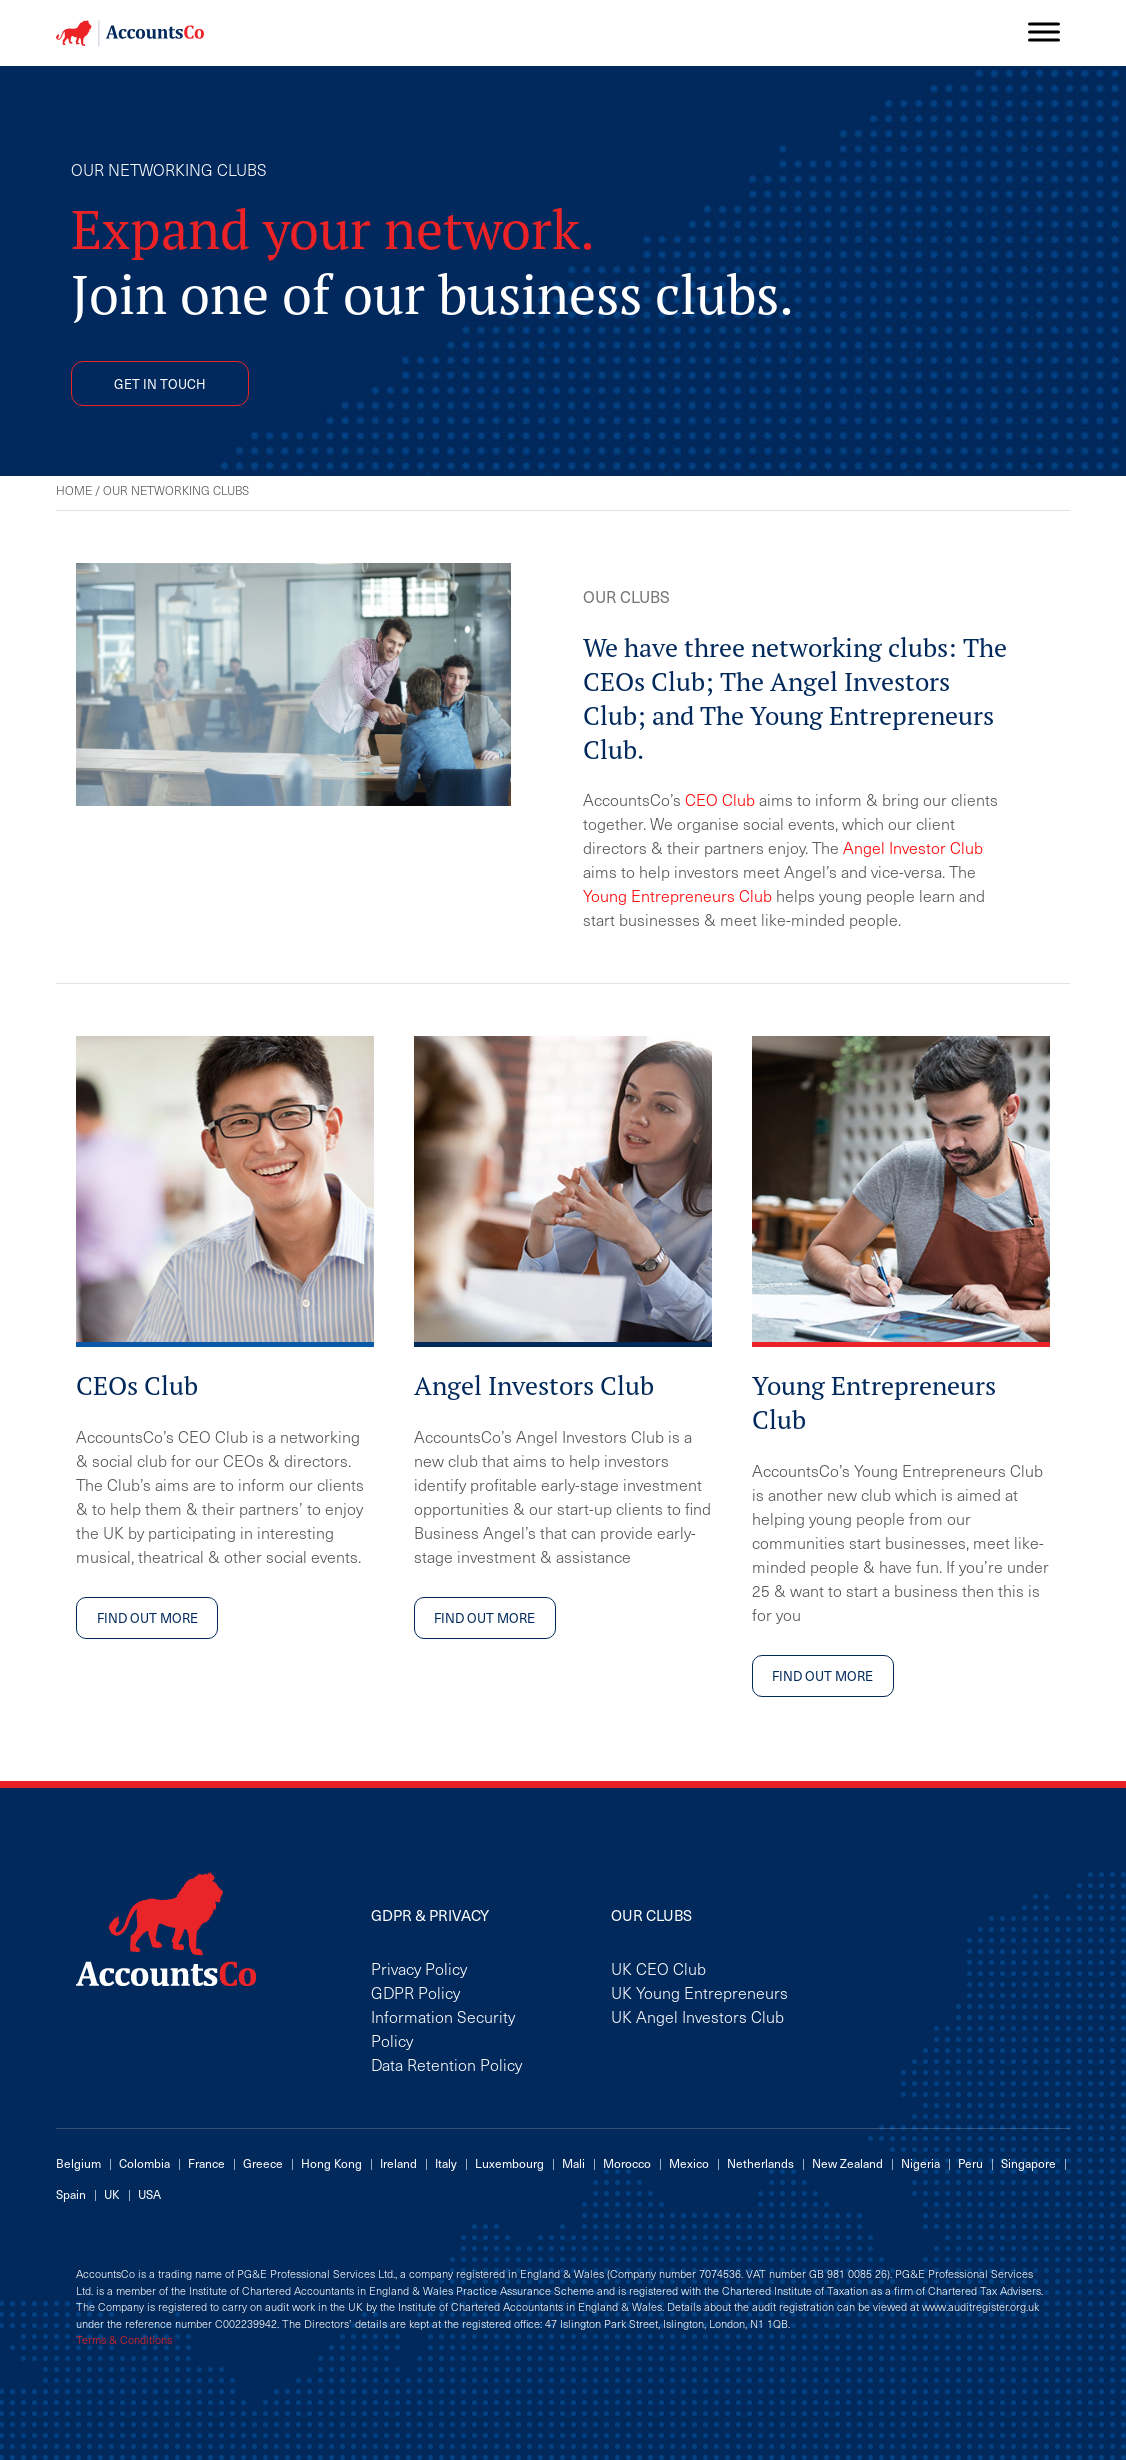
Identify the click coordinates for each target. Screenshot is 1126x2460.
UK (112, 2194)
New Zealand (847, 2163)
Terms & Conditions (124, 2340)
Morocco (627, 2163)
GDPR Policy (415, 1992)
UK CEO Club (658, 1968)
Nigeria (920, 2163)
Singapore (1028, 2163)
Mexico (689, 2163)
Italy (446, 2163)
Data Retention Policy (446, 2064)
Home (74, 490)
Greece (263, 2163)
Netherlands (760, 2163)
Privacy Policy (419, 1968)
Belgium (78, 2163)
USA (149, 2194)
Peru (970, 2163)
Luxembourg (509, 2163)
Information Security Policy (443, 2028)
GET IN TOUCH (160, 383)
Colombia (144, 2163)
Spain (71, 2194)
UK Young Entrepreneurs (699, 1992)
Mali (573, 2163)
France (206, 2163)
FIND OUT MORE (147, 1617)
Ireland (398, 2163)
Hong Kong (331, 2163)
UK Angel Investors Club (697, 2016)
